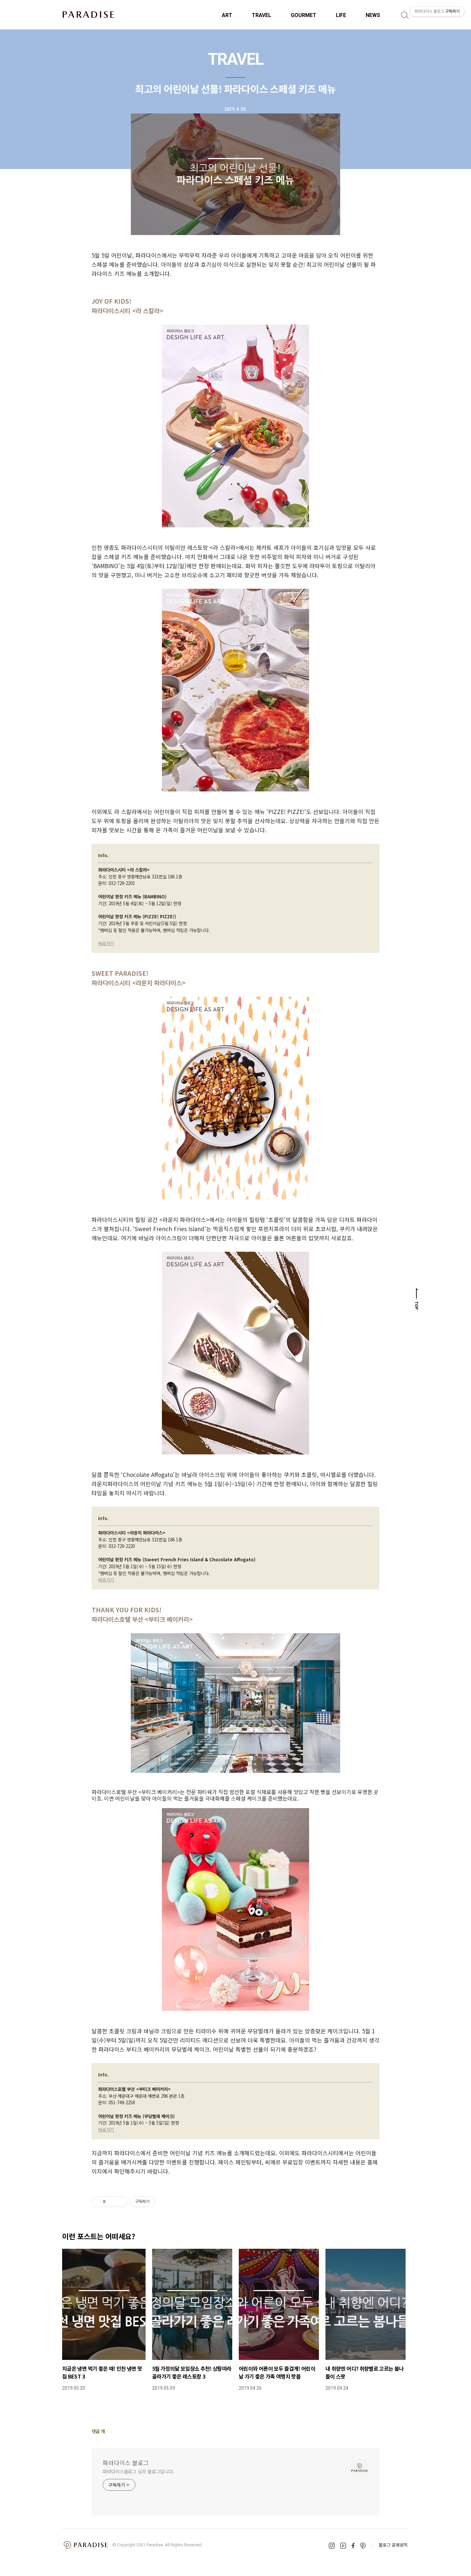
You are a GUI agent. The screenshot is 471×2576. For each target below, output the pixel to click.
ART (227, 15)
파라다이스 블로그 (126, 2462)
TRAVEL (261, 15)
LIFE (341, 15)
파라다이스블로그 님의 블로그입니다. (138, 2471)
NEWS (373, 15)
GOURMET (303, 15)
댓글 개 (98, 2431)
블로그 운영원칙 (393, 2545)
